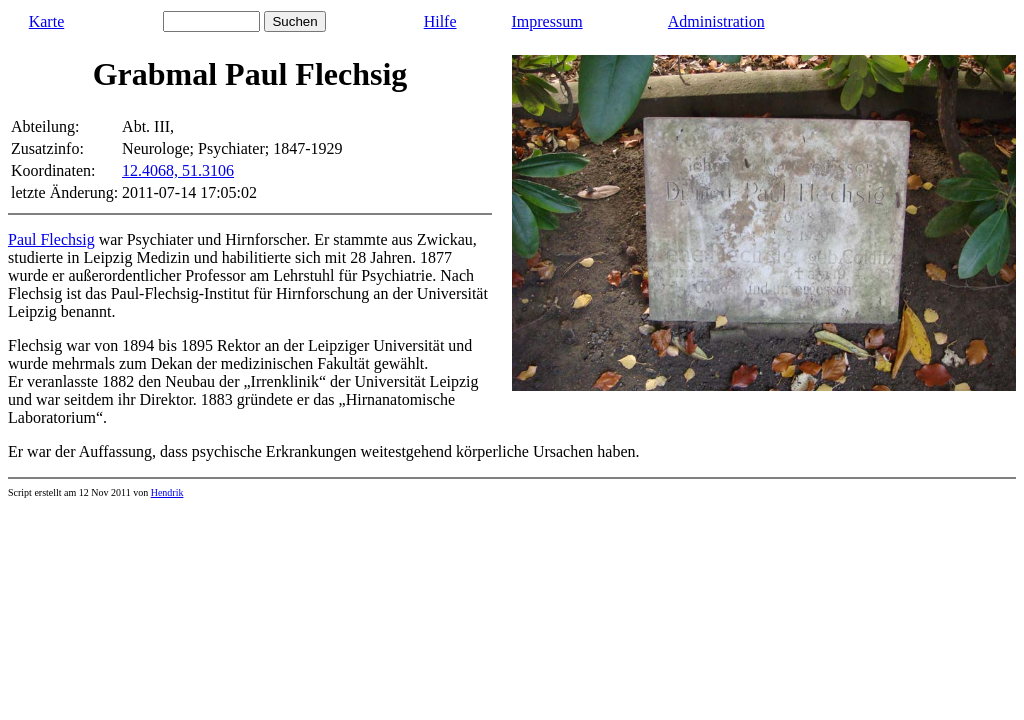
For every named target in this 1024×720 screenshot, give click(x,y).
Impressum (547, 21)
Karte (47, 21)
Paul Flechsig (51, 239)
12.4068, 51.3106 (178, 170)
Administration (716, 21)
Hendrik (167, 492)
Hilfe (440, 21)
